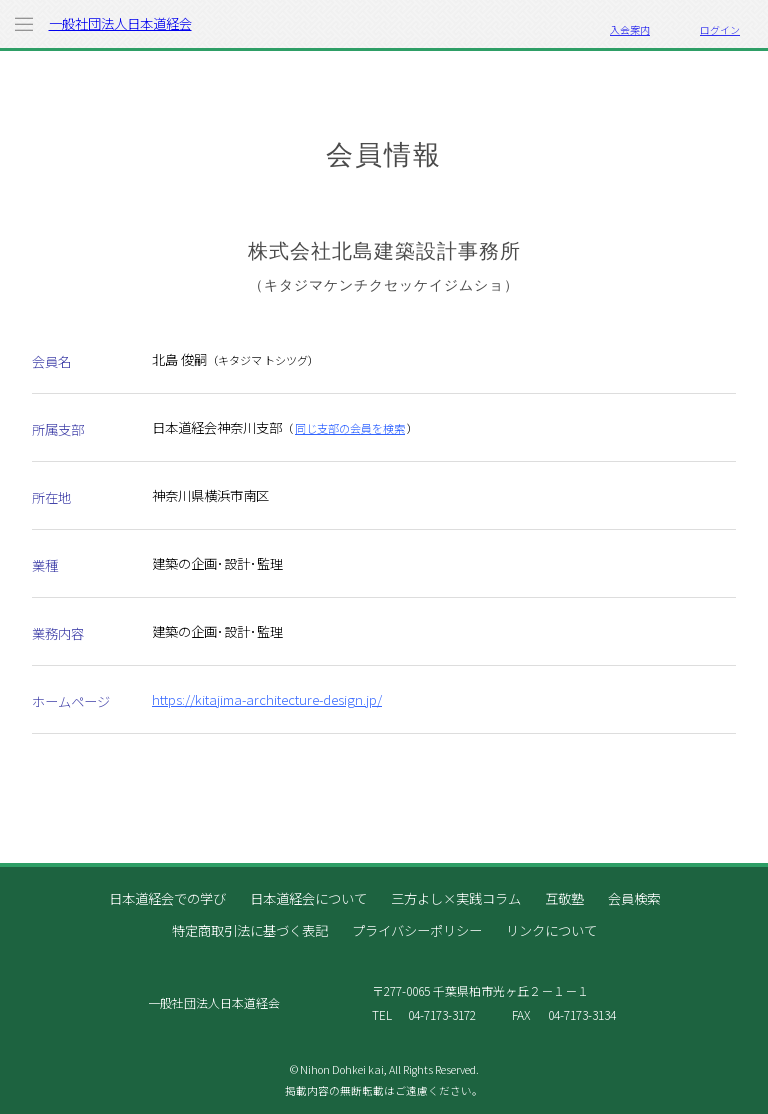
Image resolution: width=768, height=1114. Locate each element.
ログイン (720, 29)
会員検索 (634, 898)
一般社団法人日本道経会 (120, 23)
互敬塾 (564, 898)
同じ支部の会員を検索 (350, 428)
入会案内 (630, 29)
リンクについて (551, 930)
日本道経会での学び (167, 898)
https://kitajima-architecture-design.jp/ (267, 699)
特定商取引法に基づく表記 (250, 930)
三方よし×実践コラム (456, 898)
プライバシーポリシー (417, 930)
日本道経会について (308, 898)
